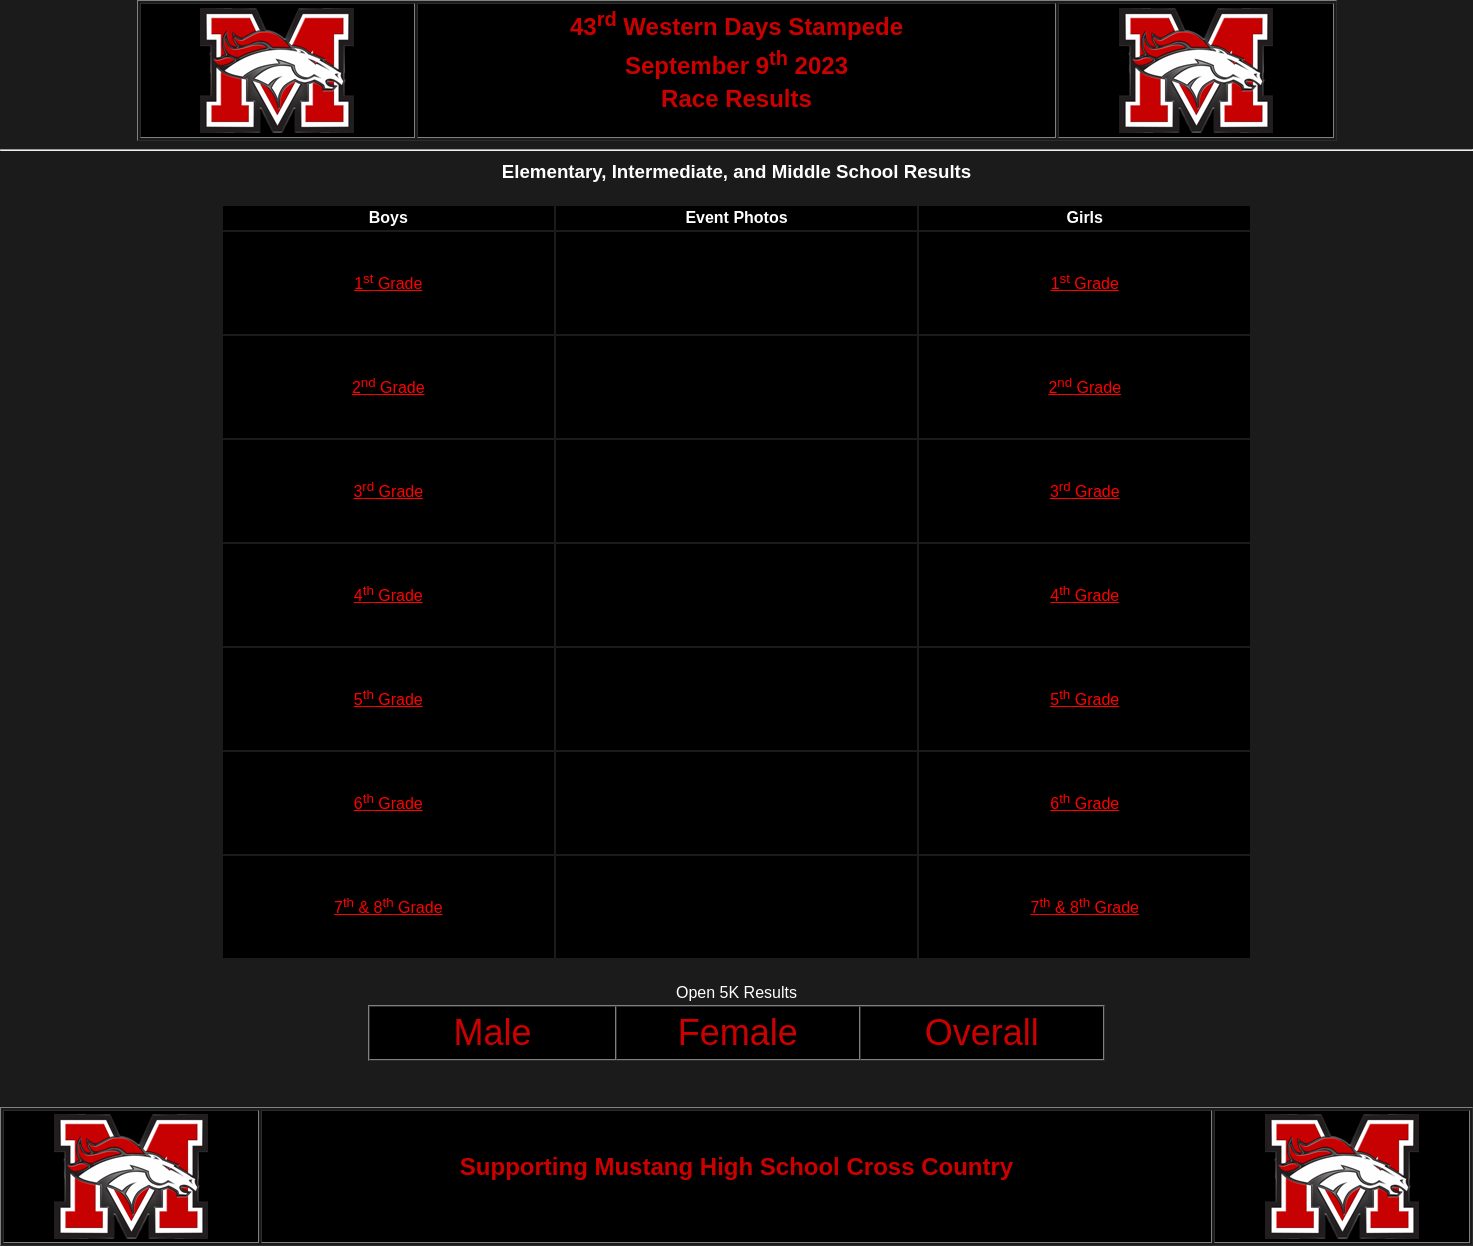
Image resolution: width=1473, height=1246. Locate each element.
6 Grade (388, 803)
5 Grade (388, 699)
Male (492, 1032)
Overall (982, 1032)
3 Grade (388, 491)
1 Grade (388, 283)
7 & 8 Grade (388, 907)
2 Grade (388, 387)
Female (738, 1032)
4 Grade (388, 595)
